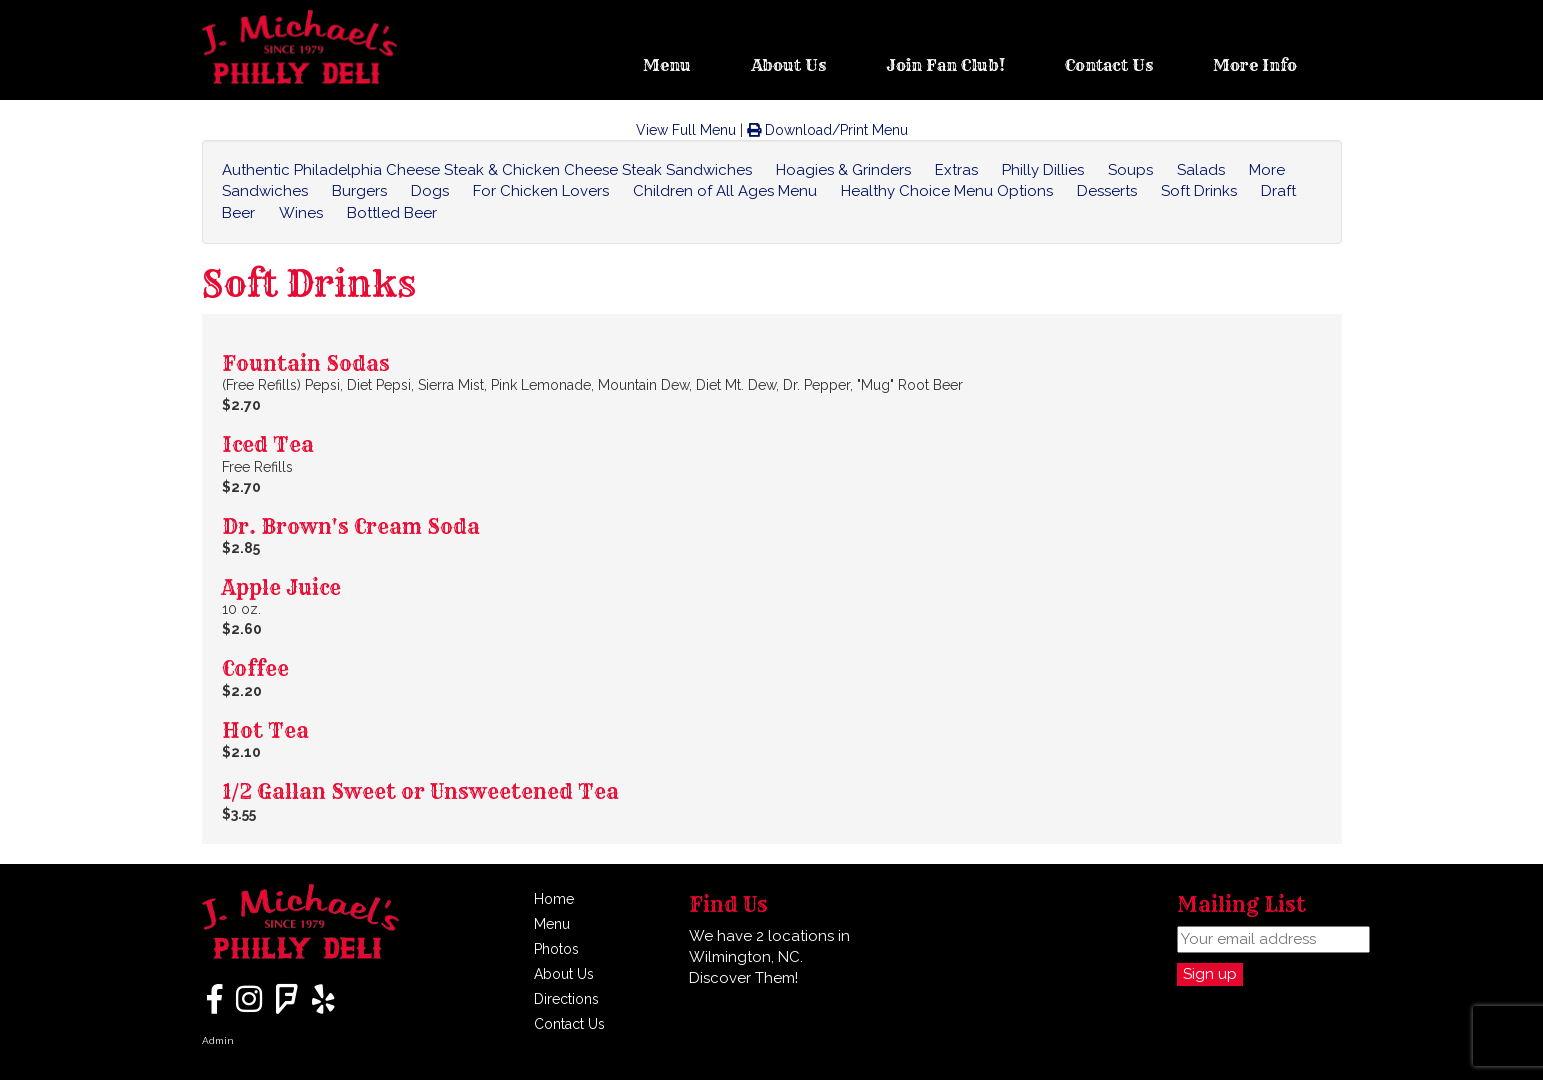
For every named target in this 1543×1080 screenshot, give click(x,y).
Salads (1201, 170)
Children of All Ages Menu (725, 191)
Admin (218, 1040)
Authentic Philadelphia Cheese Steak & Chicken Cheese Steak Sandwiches (487, 170)
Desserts (1107, 191)
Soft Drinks (1199, 191)
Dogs (430, 191)
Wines (301, 213)
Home (554, 899)
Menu (667, 65)
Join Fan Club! (945, 65)
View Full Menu (686, 130)
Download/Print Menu (827, 130)
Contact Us (1109, 65)
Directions (566, 999)
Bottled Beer (392, 213)
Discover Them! (743, 978)
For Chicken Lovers (541, 191)
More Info (1255, 65)
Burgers (359, 191)
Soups (1130, 170)
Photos (556, 949)
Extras (956, 170)
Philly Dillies (1043, 170)
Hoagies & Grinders (843, 170)
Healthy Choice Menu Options (947, 191)
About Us (788, 65)
